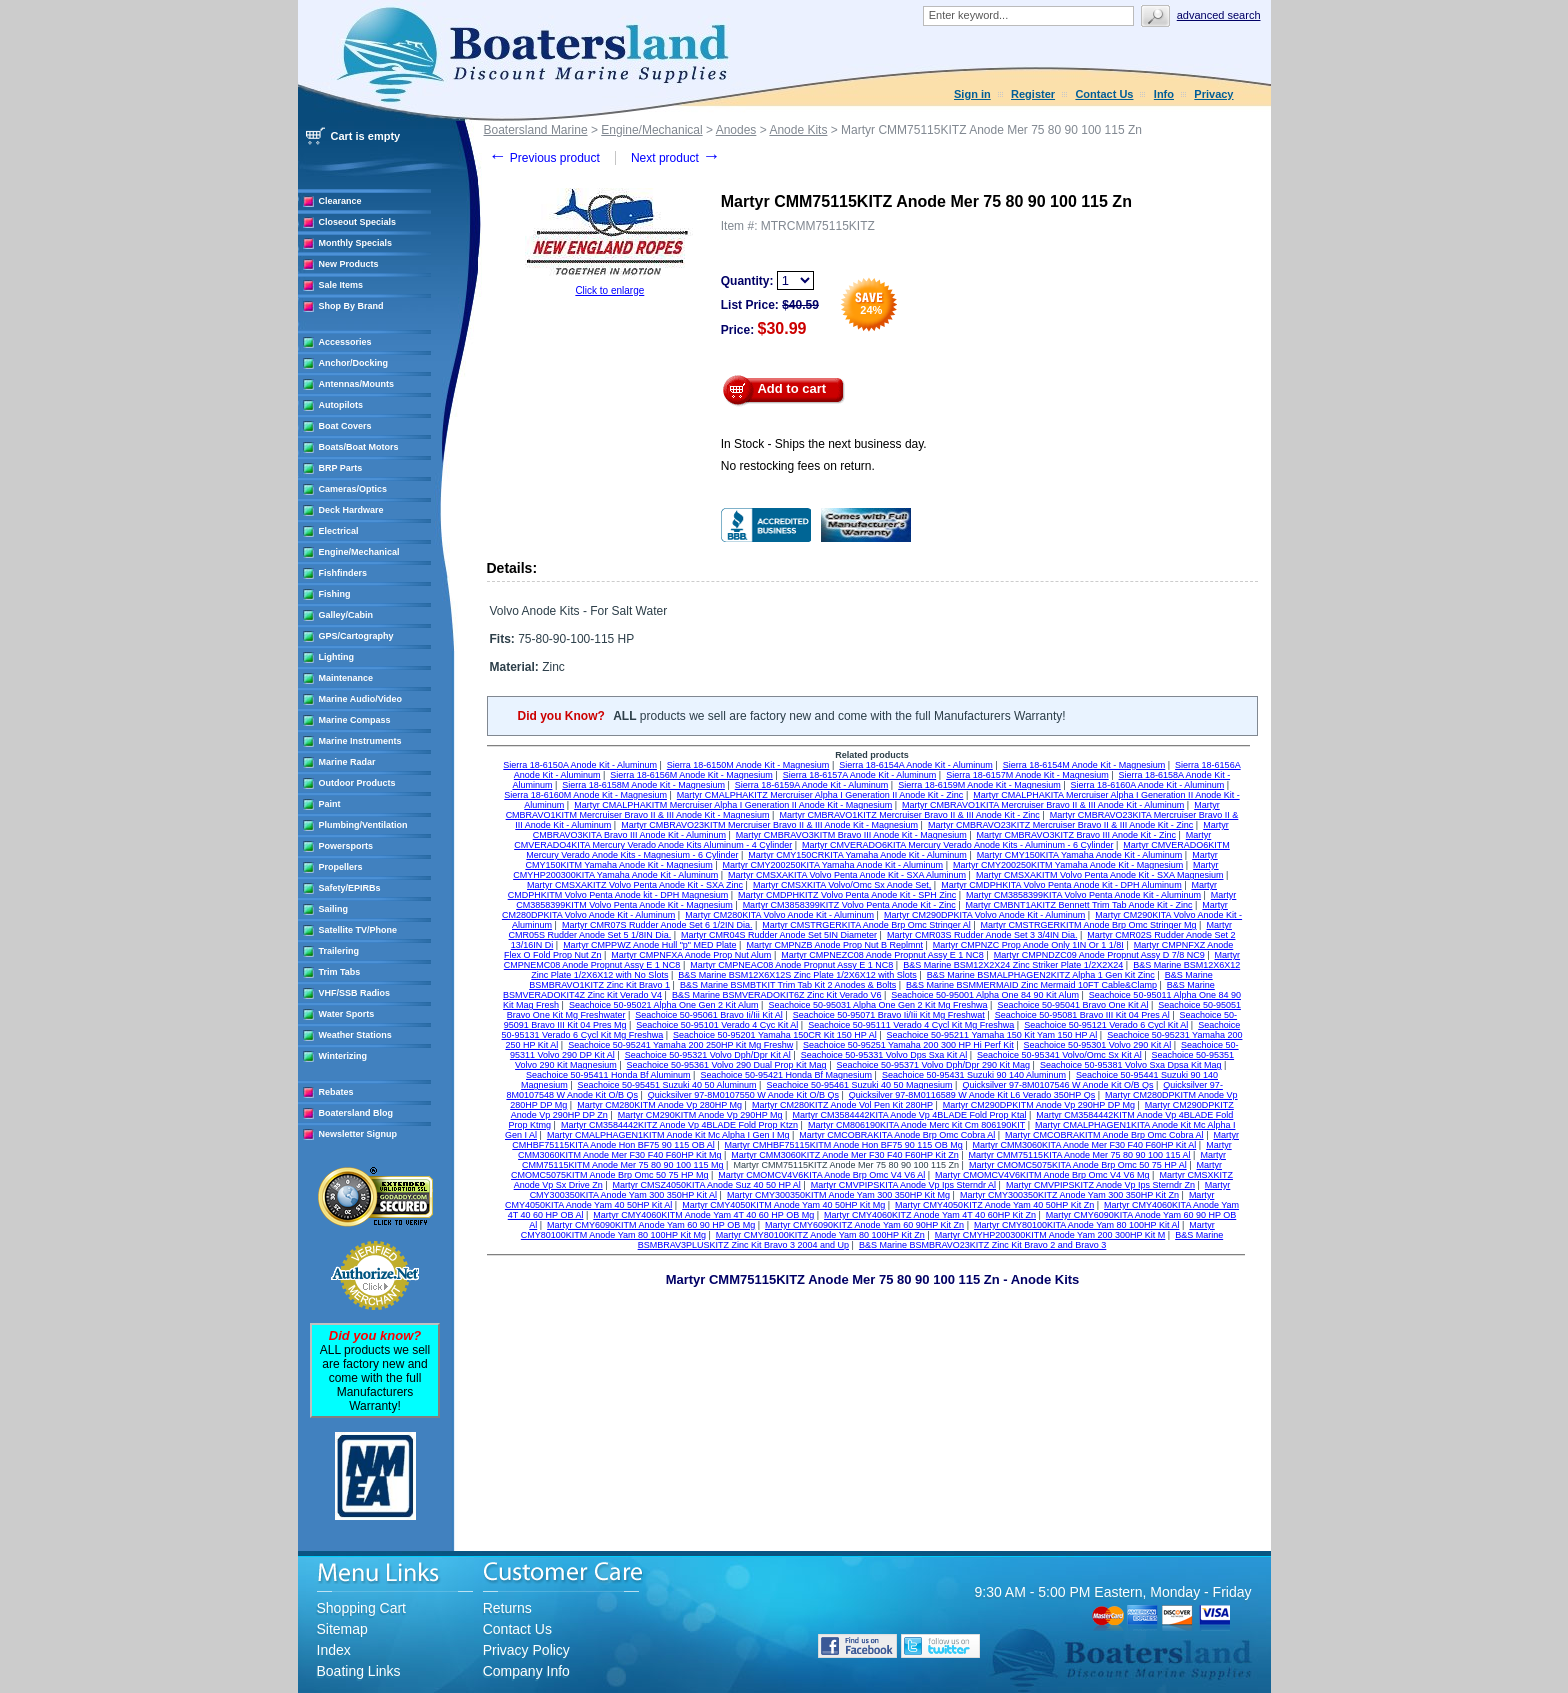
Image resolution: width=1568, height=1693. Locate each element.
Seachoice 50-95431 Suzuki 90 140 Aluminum (974, 1075)
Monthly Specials (356, 243)
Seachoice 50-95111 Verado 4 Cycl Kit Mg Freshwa (911, 1025)
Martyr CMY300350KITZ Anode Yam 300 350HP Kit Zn (1069, 1195)
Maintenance (346, 678)
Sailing (334, 909)
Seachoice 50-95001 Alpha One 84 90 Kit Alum (985, 995)
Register (1033, 94)
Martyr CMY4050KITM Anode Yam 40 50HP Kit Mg (783, 1205)
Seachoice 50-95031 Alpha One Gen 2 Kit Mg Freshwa (877, 1005)
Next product (675, 158)
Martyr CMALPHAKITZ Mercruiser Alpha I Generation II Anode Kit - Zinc (820, 795)
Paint (330, 804)
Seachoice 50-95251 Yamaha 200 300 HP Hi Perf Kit (908, 1045)
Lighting (337, 657)
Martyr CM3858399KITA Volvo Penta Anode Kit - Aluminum (1083, 895)
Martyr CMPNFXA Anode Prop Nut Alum (691, 955)
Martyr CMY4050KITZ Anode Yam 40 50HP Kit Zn (994, 1205)
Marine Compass (355, 720)
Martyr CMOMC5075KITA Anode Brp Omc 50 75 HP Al (1078, 1165)
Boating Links (359, 1671)
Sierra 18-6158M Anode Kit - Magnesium (643, 785)
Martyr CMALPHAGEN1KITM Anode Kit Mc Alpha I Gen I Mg (668, 1135)
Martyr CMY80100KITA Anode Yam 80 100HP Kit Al (1076, 1225)
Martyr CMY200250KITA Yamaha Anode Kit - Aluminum (833, 865)
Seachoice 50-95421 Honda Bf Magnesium (786, 1075)
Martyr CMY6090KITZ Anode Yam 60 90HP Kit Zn (864, 1225)
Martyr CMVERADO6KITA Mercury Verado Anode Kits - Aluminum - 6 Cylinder (957, 845)
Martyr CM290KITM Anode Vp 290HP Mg (700, 1115)
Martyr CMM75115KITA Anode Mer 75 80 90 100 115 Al (1080, 1155)
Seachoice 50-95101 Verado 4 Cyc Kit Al (717, 1025)
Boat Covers (345, 426)
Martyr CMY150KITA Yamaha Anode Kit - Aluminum (1080, 855)
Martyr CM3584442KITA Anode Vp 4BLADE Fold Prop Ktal (909, 1115)
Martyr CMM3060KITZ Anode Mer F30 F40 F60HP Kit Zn (844, 1155)
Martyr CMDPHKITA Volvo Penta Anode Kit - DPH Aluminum (1061, 885)
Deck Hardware (351, 510)
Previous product (544, 158)
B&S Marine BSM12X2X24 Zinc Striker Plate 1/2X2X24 (1013, 965)
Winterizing (343, 1056)
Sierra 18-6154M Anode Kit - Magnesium (1084, 765)
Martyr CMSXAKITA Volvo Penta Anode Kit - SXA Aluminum (847, 875)
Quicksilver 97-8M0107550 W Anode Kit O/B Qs (743, 1095)
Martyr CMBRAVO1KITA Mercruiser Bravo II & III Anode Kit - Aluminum (1043, 805)
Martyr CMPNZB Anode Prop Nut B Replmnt (834, 945)
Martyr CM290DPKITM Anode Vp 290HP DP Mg (1039, 1105)
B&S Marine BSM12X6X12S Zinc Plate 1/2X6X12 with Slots (797, 975)
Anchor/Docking (354, 363)
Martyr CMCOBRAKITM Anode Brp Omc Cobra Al (1104, 1135)
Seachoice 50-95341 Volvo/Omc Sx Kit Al (1059, 1055)
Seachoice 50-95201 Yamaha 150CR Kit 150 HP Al (775, 1035)
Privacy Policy (526, 1650)
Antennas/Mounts (357, 384)
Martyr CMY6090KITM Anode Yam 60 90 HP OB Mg (651, 1225)
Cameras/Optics (353, 489)
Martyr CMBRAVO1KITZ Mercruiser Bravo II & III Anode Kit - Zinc (909, 815)
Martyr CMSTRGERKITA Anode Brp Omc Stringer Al (866, 925)
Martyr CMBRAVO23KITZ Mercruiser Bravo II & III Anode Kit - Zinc (1060, 825)
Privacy (1213, 94)
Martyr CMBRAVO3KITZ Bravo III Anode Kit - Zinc (1076, 835)
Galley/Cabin (346, 615)
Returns (507, 1608)
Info (1164, 94)
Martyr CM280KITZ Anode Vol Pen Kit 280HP (842, 1105)
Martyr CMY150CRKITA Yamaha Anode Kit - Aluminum (857, 855)
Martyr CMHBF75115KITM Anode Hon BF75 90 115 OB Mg (844, 1145)
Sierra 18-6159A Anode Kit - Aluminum (812, 785)
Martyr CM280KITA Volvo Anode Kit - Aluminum (779, 915)
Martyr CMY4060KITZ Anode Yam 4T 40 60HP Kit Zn (930, 1215)
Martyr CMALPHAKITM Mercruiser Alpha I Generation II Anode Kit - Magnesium (733, 805)
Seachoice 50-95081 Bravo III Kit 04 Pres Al (1082, 1015)
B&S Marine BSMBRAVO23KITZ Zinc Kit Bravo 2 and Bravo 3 (982, 1245)
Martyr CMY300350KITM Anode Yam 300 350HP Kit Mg (838, 1195)
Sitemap (342, 1629)
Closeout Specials (358, 222)
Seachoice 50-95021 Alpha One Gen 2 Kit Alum (664, 1005)
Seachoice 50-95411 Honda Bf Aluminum (608, 1075)
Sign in (972, 94)
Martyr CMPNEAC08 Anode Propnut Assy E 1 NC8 (791, 965)
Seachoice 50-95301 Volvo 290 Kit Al (1098, 1045)
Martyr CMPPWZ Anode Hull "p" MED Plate (649, 945)
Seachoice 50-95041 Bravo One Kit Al (1072, 1005)
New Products (349, 264)
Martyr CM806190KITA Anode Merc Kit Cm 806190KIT (916, 1125)
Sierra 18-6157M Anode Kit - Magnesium (1027, 775)
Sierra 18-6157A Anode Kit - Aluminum (860, 775)
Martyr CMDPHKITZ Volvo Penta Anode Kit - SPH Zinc (847, 895)
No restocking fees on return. (798, 466)
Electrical (339, 531)
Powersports (346, 846)
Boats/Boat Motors (359, 447)
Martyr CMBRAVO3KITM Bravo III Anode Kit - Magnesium (851, 835)
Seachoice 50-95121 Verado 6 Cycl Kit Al (1106, 1025)
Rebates (336, 1092)
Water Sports (347, 1014)
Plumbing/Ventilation (363, 825)
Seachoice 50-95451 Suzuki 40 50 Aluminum (666, 1085)
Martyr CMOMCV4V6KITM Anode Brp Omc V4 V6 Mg (1042, 1175)
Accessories (345, 342)
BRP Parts (341, 468)
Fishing (335, 594)
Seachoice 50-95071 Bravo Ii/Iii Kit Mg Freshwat (889, 1015)
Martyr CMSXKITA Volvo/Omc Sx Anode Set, (842, 885)
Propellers (341, 867)
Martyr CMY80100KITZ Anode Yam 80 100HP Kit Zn (820, 1235)
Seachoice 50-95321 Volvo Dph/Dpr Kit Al (708, 1055)
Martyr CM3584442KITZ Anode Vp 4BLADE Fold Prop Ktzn (679, 1125)
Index (334, 1650)
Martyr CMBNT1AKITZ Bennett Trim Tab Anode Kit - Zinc (1079, 905)
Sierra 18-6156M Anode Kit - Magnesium (691, 775)
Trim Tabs (340, 972)
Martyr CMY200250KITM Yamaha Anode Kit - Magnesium (1068, 865)
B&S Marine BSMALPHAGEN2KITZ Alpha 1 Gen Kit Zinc (1041, 975)
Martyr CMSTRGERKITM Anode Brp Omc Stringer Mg (1089, 925)
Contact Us (1104, 94)
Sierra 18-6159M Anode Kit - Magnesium (979, 785)
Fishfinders (343, 573)
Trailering (339, 951)
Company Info (526, 1671)
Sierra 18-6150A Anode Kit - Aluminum (580, 765)
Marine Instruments (360, 741)
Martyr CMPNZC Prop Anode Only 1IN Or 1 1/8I (1028, 945)
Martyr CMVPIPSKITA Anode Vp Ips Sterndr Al (903, 1185)
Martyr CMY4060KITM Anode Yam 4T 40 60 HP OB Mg (703, 1215)
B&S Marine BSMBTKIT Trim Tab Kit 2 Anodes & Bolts (788, 985)
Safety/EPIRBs (350, 888)
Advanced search (1219, 15)
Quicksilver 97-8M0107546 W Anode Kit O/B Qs (1057, 1085)
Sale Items (341, 285)
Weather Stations (355, 1035)
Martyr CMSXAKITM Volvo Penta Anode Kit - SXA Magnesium (1100, 875)
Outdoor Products (357, 783)
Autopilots (341, 405)
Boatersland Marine (536, 130)
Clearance (340, 201)
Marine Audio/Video (361, 699)
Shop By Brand (351, 306)
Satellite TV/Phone (358, 930)
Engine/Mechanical (359, 552)
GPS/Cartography (356, 636)
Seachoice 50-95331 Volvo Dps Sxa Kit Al (884, 1055)
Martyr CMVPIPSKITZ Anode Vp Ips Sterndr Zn (1100, 1185)
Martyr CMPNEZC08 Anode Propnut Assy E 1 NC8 (882, 955)
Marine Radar (347, 762)
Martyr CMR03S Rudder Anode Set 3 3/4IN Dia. (982, 935)
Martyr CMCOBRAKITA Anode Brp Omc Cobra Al (897, 1135)
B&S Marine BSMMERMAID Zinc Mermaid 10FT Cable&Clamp (1031, 985)
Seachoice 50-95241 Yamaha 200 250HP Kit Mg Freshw (680, 1045)
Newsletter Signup (358, 1134)
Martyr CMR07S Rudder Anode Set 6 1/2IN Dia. (657, 925)
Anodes (736, 130)
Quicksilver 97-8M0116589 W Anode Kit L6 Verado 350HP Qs (972, 1095)
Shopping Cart (362, 1608)
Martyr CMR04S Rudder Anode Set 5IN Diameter (779, 935)
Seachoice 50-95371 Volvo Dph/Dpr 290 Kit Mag (933, 1065)
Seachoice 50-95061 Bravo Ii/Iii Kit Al (709, 1015)
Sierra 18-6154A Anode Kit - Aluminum (916, 765)
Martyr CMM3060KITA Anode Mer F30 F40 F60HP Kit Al (1085, 1145)
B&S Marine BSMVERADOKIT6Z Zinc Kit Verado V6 (777, 995)
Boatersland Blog (356, 1113)
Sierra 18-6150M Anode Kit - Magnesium (748, 765)
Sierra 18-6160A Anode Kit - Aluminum (1148, 785)
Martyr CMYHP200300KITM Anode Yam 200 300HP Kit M (1050, 1235)
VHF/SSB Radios (355, 993)
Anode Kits (798, 130)
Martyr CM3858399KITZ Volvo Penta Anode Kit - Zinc (849, 905)
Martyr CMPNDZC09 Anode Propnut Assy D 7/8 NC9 (1099, 955)
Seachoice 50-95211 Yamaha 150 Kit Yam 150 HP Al (991, 1035)
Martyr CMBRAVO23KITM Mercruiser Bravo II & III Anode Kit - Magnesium (769, 825)
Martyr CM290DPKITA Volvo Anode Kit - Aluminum (984, 915)
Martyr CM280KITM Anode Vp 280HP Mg (659, 1105)
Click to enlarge (609, 290)
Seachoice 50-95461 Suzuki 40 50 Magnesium (859, 1085)
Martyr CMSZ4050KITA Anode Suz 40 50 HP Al (707, 1185)
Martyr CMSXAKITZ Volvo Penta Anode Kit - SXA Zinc (635, 885)
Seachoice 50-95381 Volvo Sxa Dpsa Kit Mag (1131, 1065)
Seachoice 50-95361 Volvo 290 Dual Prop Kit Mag (726, 1065)
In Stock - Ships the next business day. (824, 444)
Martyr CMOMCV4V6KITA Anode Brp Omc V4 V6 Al (821, 1175)
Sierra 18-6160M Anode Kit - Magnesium (585, 795)
